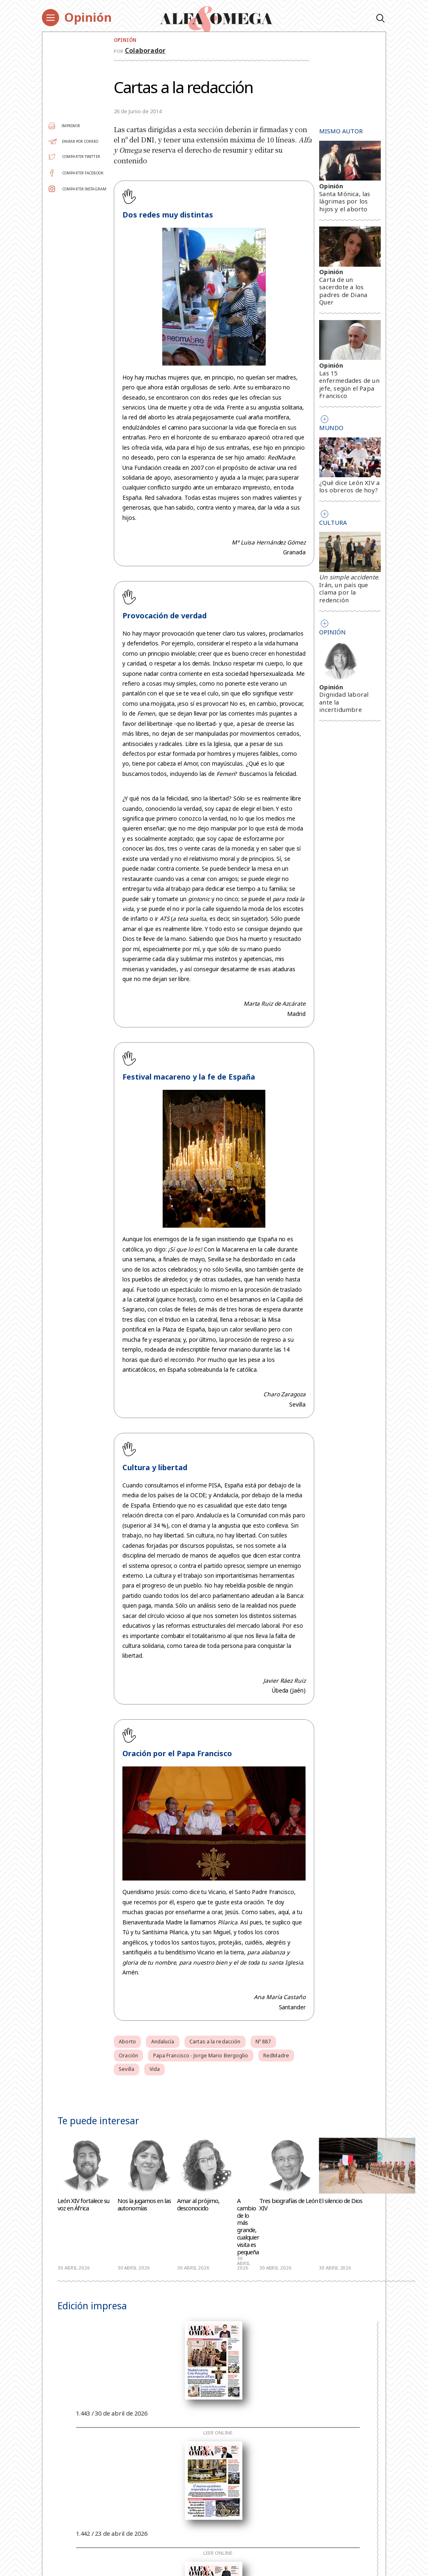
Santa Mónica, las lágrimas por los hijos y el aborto (344, 201)
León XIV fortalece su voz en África (83, 2204)
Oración (128, 2055)
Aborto (127, 2041)
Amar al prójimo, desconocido (198, 2204)
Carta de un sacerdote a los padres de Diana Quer (343, 291)
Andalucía (163, 2041)
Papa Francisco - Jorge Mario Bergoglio (201, 2055)
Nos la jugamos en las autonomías (144, 2204)
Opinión (88, 17)
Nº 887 (263, 2041)
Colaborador (145, 50)
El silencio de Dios (340, 2201)
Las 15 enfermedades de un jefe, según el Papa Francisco (349, 384)
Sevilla (126, 2069)
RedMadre (276, 2055)
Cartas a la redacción (214, 2041)
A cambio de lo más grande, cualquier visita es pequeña (248, 2226)
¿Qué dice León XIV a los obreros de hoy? (349, 486)
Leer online (217, 2432)
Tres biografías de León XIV (288, 2204)
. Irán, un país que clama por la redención (349, 588)
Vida (155, 2069)
